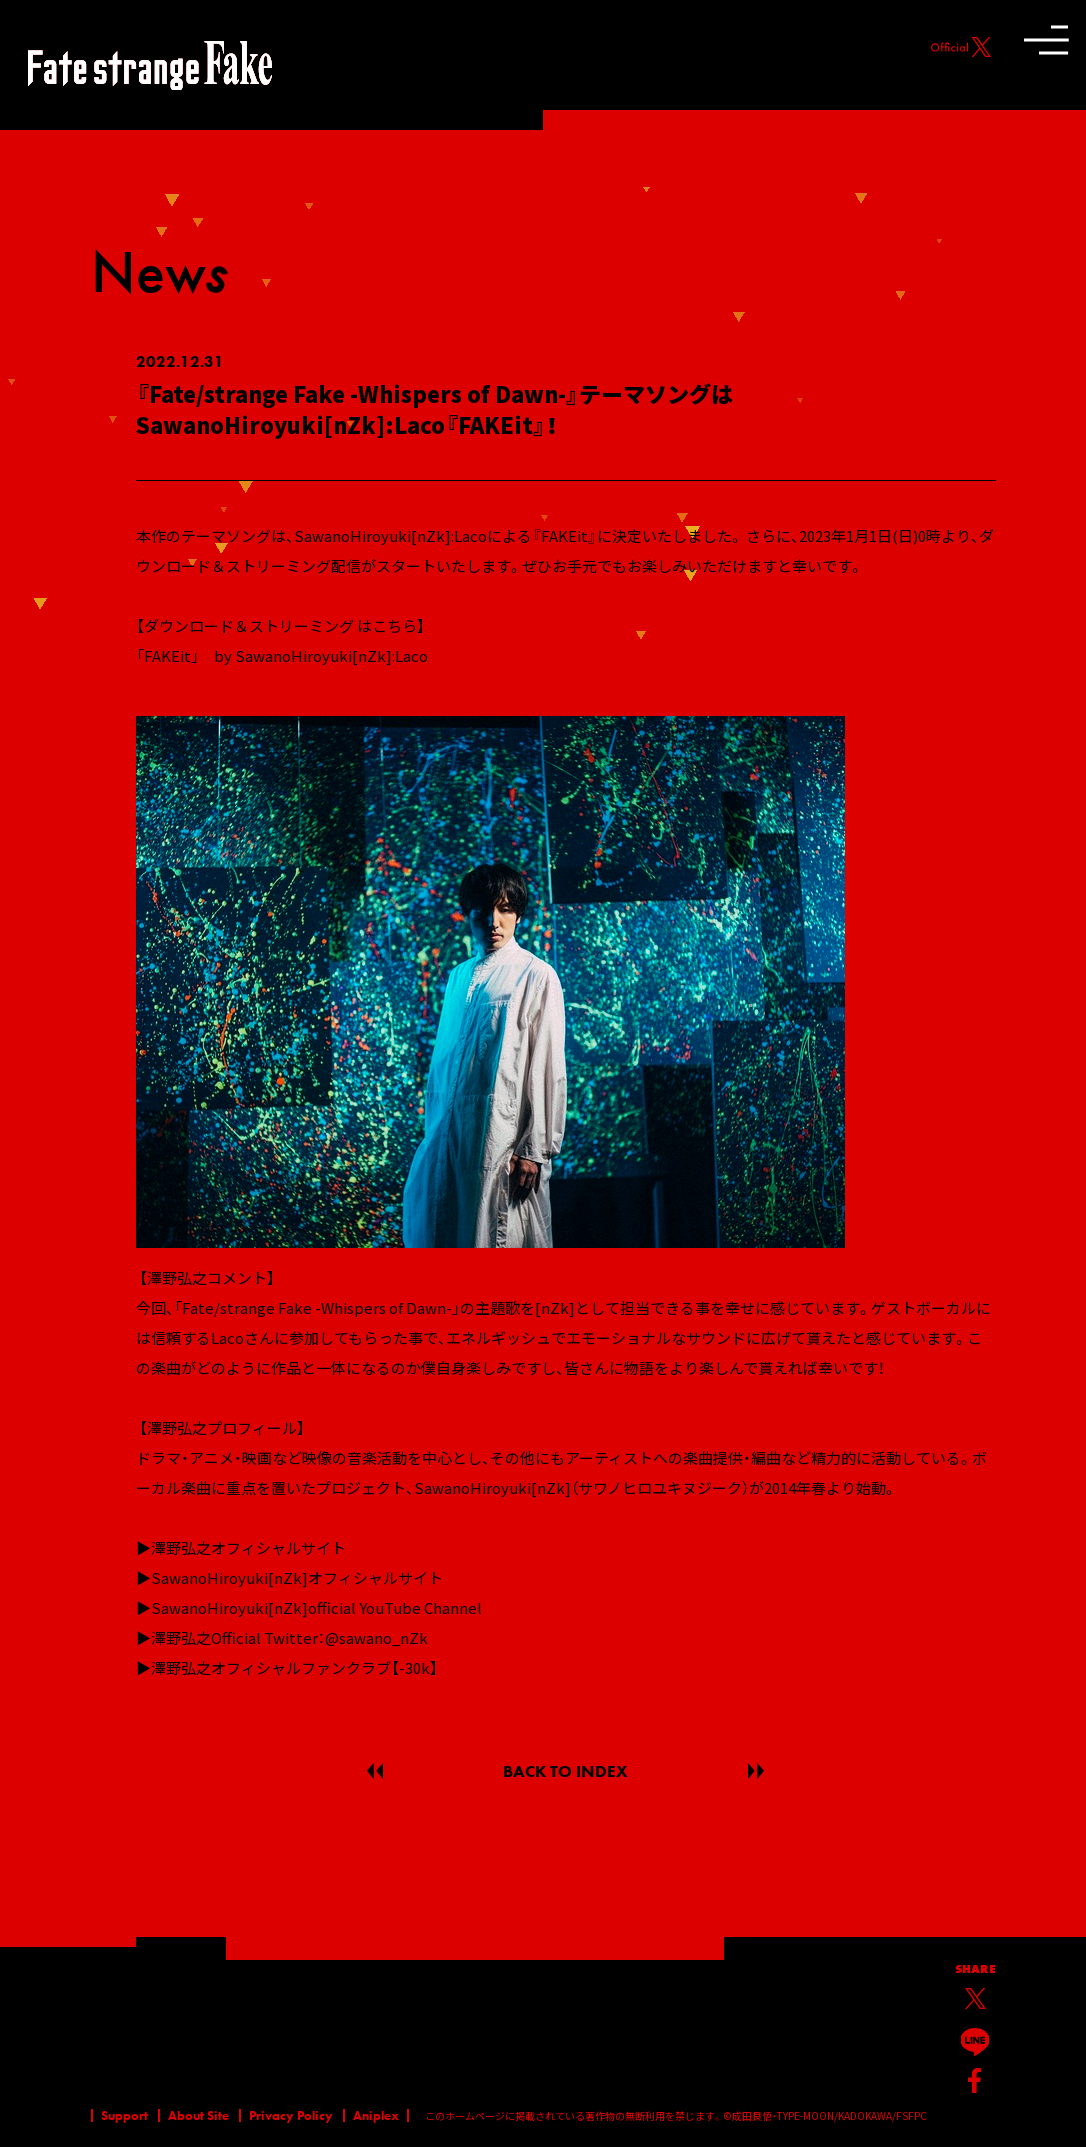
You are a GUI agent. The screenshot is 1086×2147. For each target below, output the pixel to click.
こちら (394, 625)
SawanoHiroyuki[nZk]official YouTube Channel (316, 1607)
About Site (198, 2115)
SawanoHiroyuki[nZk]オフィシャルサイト (297, 1577)
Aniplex (376, 2115)
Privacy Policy (291, 2115)
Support (124, 2115)
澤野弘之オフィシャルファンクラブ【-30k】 (294, 1667)
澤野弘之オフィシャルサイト (248, 1547)
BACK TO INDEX (565, 1771)
